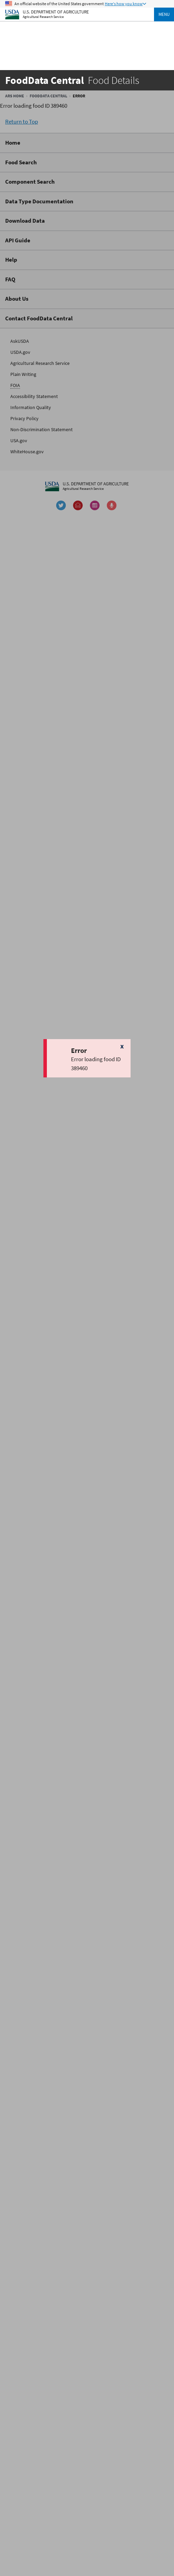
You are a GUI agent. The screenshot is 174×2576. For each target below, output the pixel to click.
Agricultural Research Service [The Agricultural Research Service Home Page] (43, 16)
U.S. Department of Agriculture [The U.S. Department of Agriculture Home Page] (56, 11)
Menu (164, 14)
